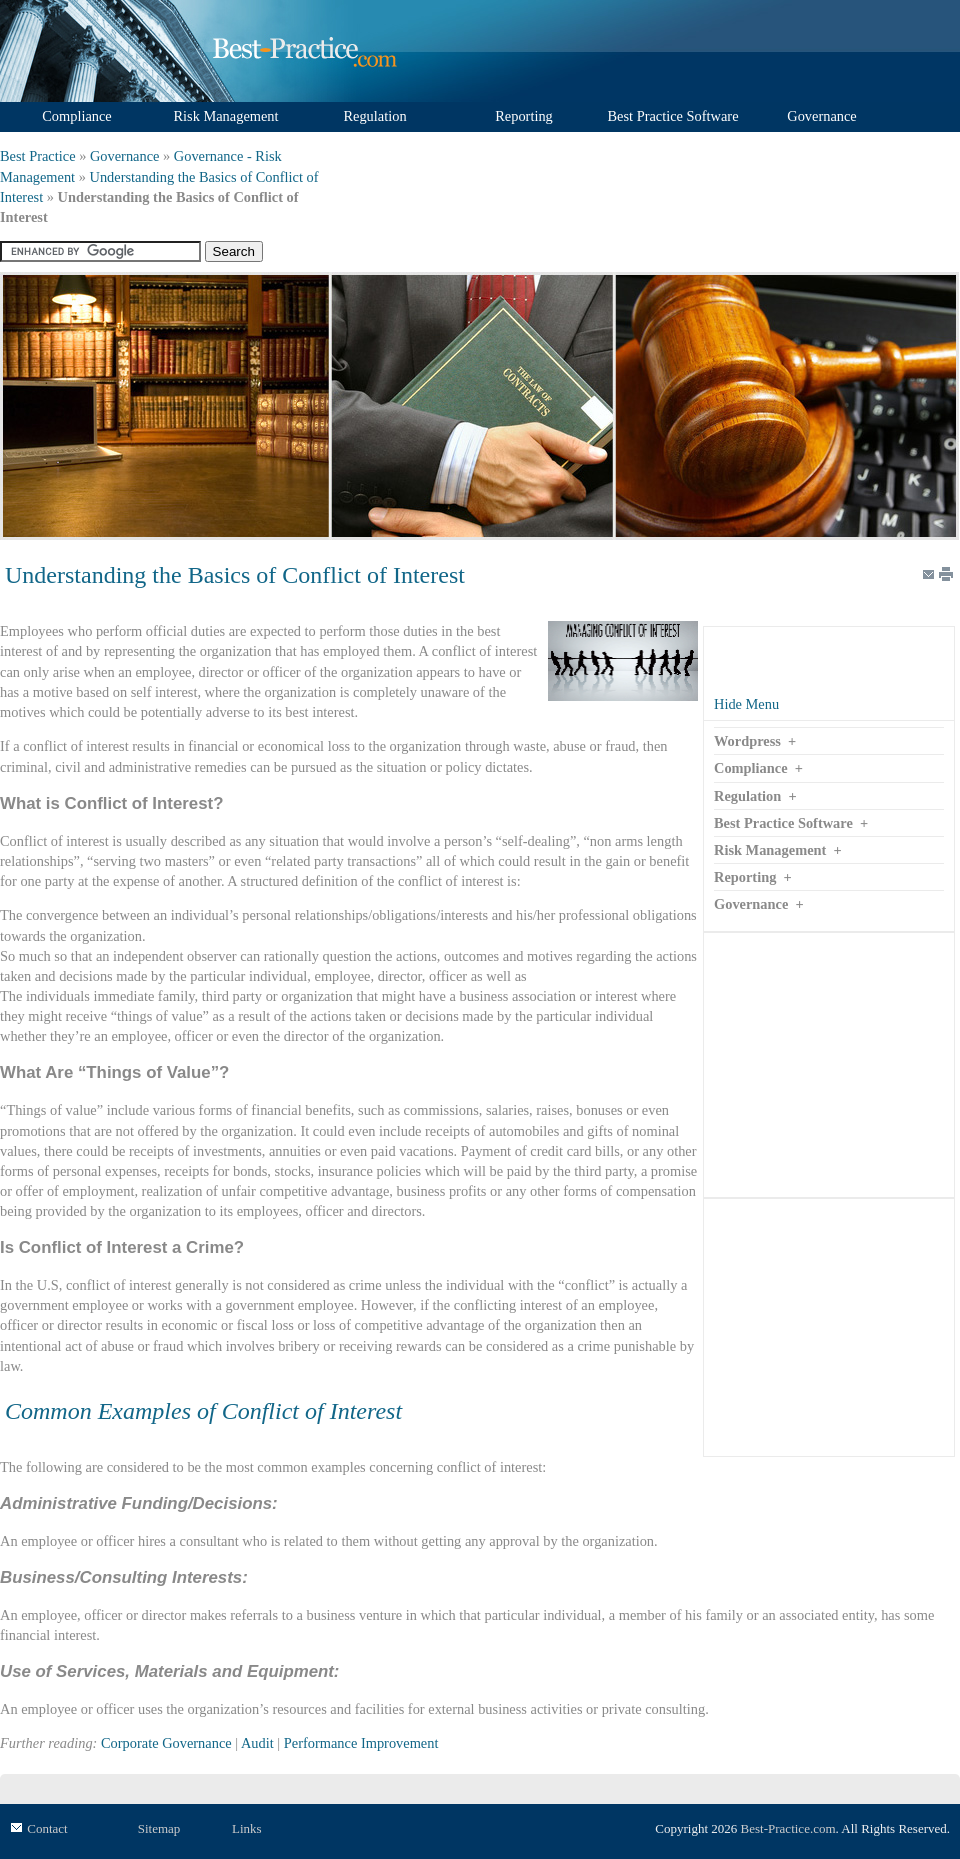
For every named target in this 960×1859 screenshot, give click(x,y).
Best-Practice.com (788, 1828)
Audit (257, 1743)
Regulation (747, 796)
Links (247, 1828)
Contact (47, 1828)
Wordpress (747, 741)
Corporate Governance (166, 1743)
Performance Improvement (361, 1743)
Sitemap (159, 1828)
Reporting (745, 877)
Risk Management (770, 850)
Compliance (751, 768)
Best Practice (38, 156)
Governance (125, 156)
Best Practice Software (783, 823)
